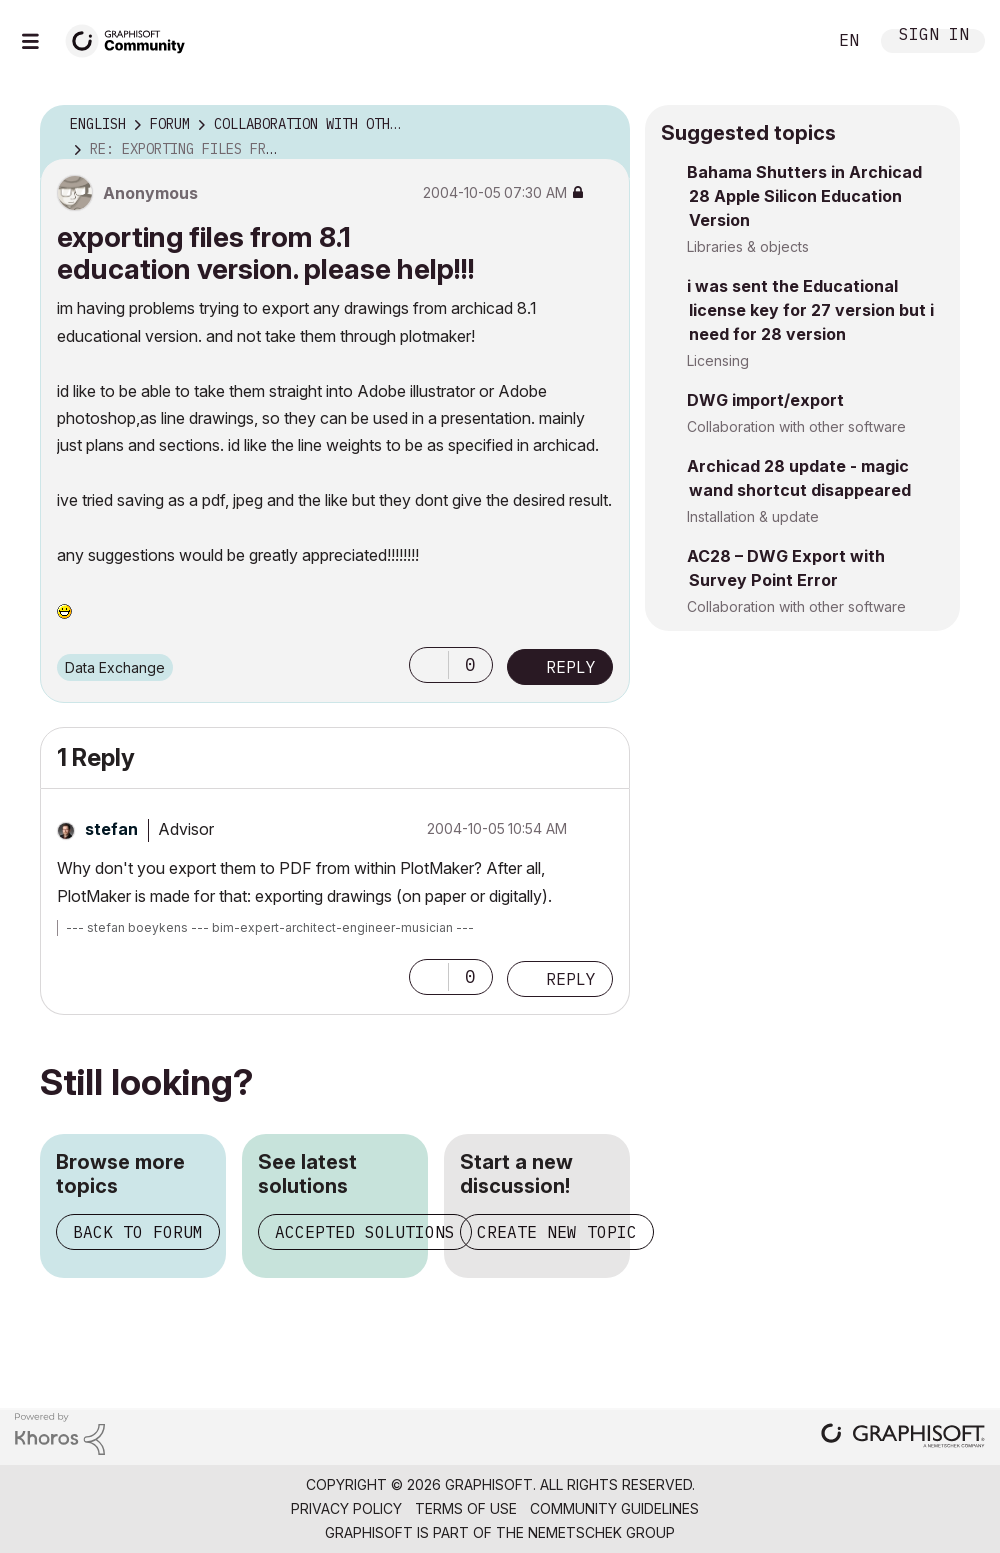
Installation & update (753, 516)
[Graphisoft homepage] (903, 1437)
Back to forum (138, 1232)
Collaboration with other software (796, 426)
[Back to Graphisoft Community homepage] (132, 38)
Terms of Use (466, 1508)
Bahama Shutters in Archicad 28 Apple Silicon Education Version (804, 196)
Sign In (934, 36)
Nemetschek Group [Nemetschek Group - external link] (601, 1532)
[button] (429, 665)
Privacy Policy (346, 1508)
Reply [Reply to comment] (571, 979)
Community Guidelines (614, 1508)
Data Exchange (115, 667)
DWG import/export (765, 400)
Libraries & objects (748, 246)
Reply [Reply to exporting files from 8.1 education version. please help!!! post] (571, 667)
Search (789, 41)
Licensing (718, 360)
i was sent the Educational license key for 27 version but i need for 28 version (810, 310)
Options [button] (602, 125)
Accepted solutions (365, 1232)
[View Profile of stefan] (111, 829)
